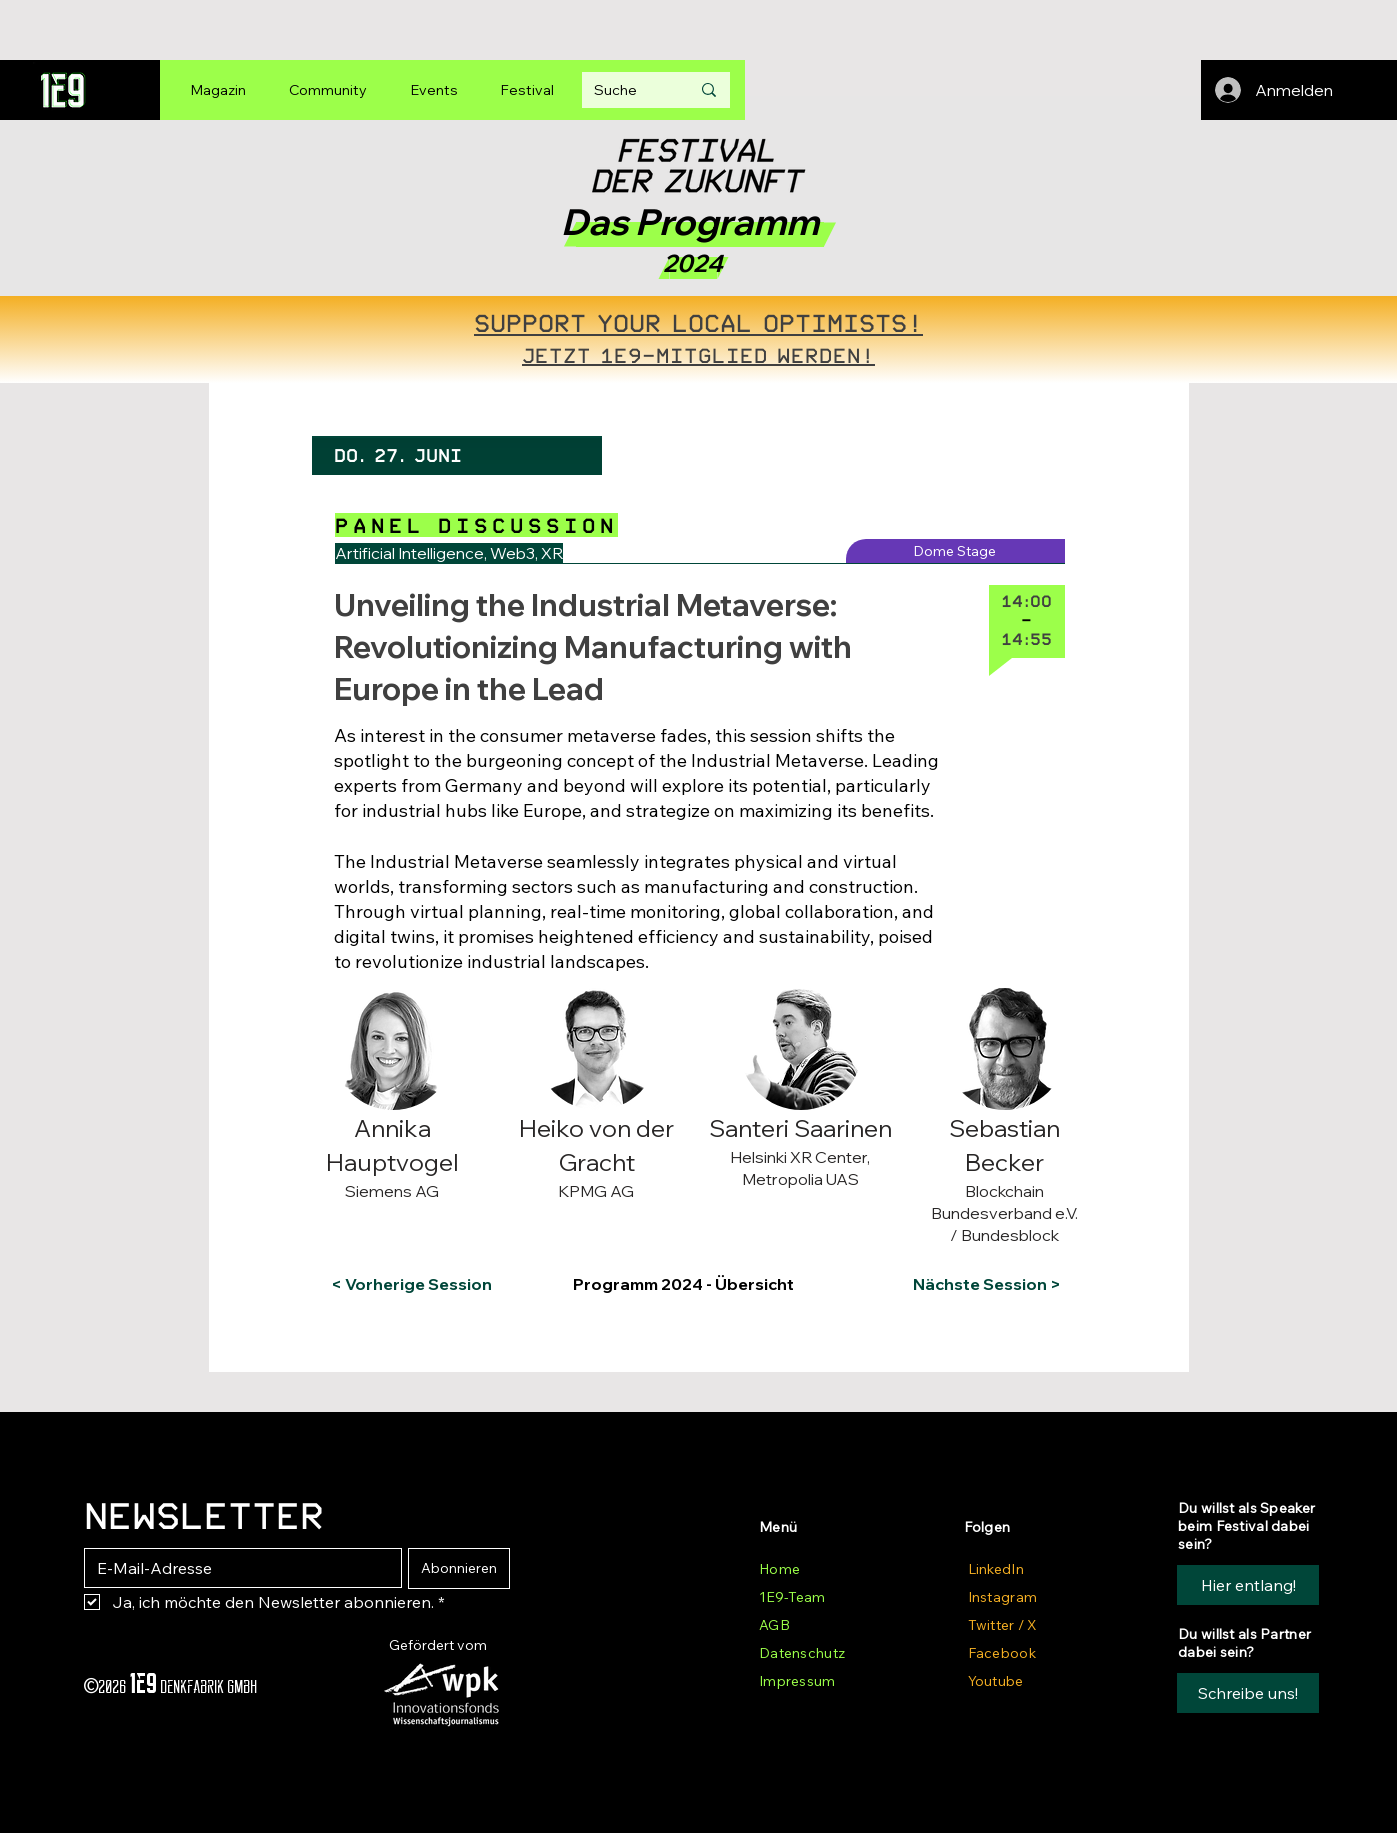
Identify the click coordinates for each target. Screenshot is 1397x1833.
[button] (412, 1004)
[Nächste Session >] (982, 1284)
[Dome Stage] (955, 551)
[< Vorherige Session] (411, 1284)
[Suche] (627, 90)
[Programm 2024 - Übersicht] (696, 1284)
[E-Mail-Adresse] (237, 1568)
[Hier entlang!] (1248, 1585)
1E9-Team (792, 1597)
